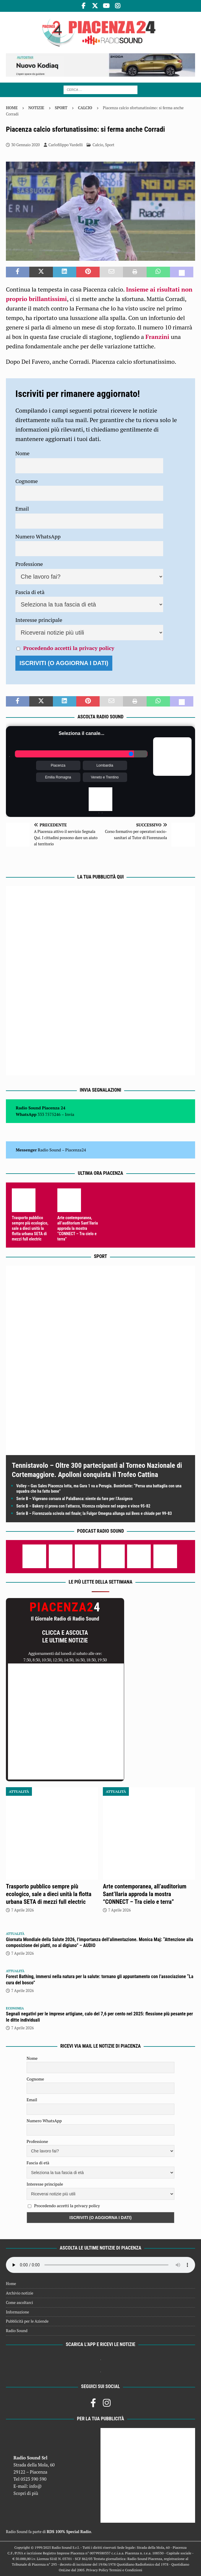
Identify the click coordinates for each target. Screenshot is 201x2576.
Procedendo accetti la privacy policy (68, 647)
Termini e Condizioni (125, 2570)
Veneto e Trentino (105, 777)
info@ (35, 2486)
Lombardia (104, 765)
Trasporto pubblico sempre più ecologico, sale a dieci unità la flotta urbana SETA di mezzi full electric (30, 1228)
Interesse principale (38, 619)
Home (11, 2283)
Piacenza (58, 765)
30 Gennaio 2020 (25, 144)
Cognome (26, 481)
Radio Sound (49, 1150)
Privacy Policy (97, 2570)
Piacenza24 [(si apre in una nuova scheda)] (75, 1150)
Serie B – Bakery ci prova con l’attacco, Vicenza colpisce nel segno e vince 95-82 (83, 1506)
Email (22, 508)
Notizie (36, 107)
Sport (61, 107)
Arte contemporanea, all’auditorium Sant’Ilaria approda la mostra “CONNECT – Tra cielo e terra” (77, 1228)
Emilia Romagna (58, 777)
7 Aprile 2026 (22, 1910)
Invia (69, 1114)
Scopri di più (26, 2493)
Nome (22, 453)
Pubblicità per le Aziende (27, 2321)
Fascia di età (30, 592)
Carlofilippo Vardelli (65, 144)
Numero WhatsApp (38, 536)
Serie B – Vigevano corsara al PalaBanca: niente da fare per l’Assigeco (74, 1498)
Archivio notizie (19, 2293)
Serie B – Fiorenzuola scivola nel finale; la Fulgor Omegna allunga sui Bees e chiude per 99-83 (94, 1513)
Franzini (158, 337)
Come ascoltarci (19, 2302)
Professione (29, 563)
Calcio (98, 144)
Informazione (17, 2312)
